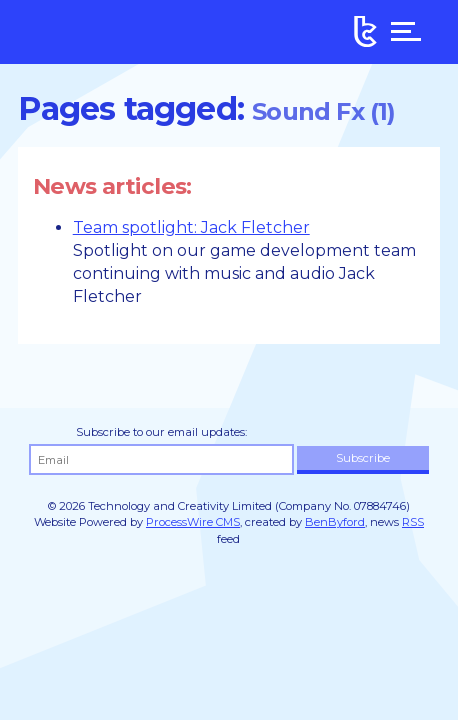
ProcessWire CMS (193, 522)
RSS (413, 522)
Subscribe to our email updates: (161, 432)
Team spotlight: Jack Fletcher (191, 227)
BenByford (335, 522)
